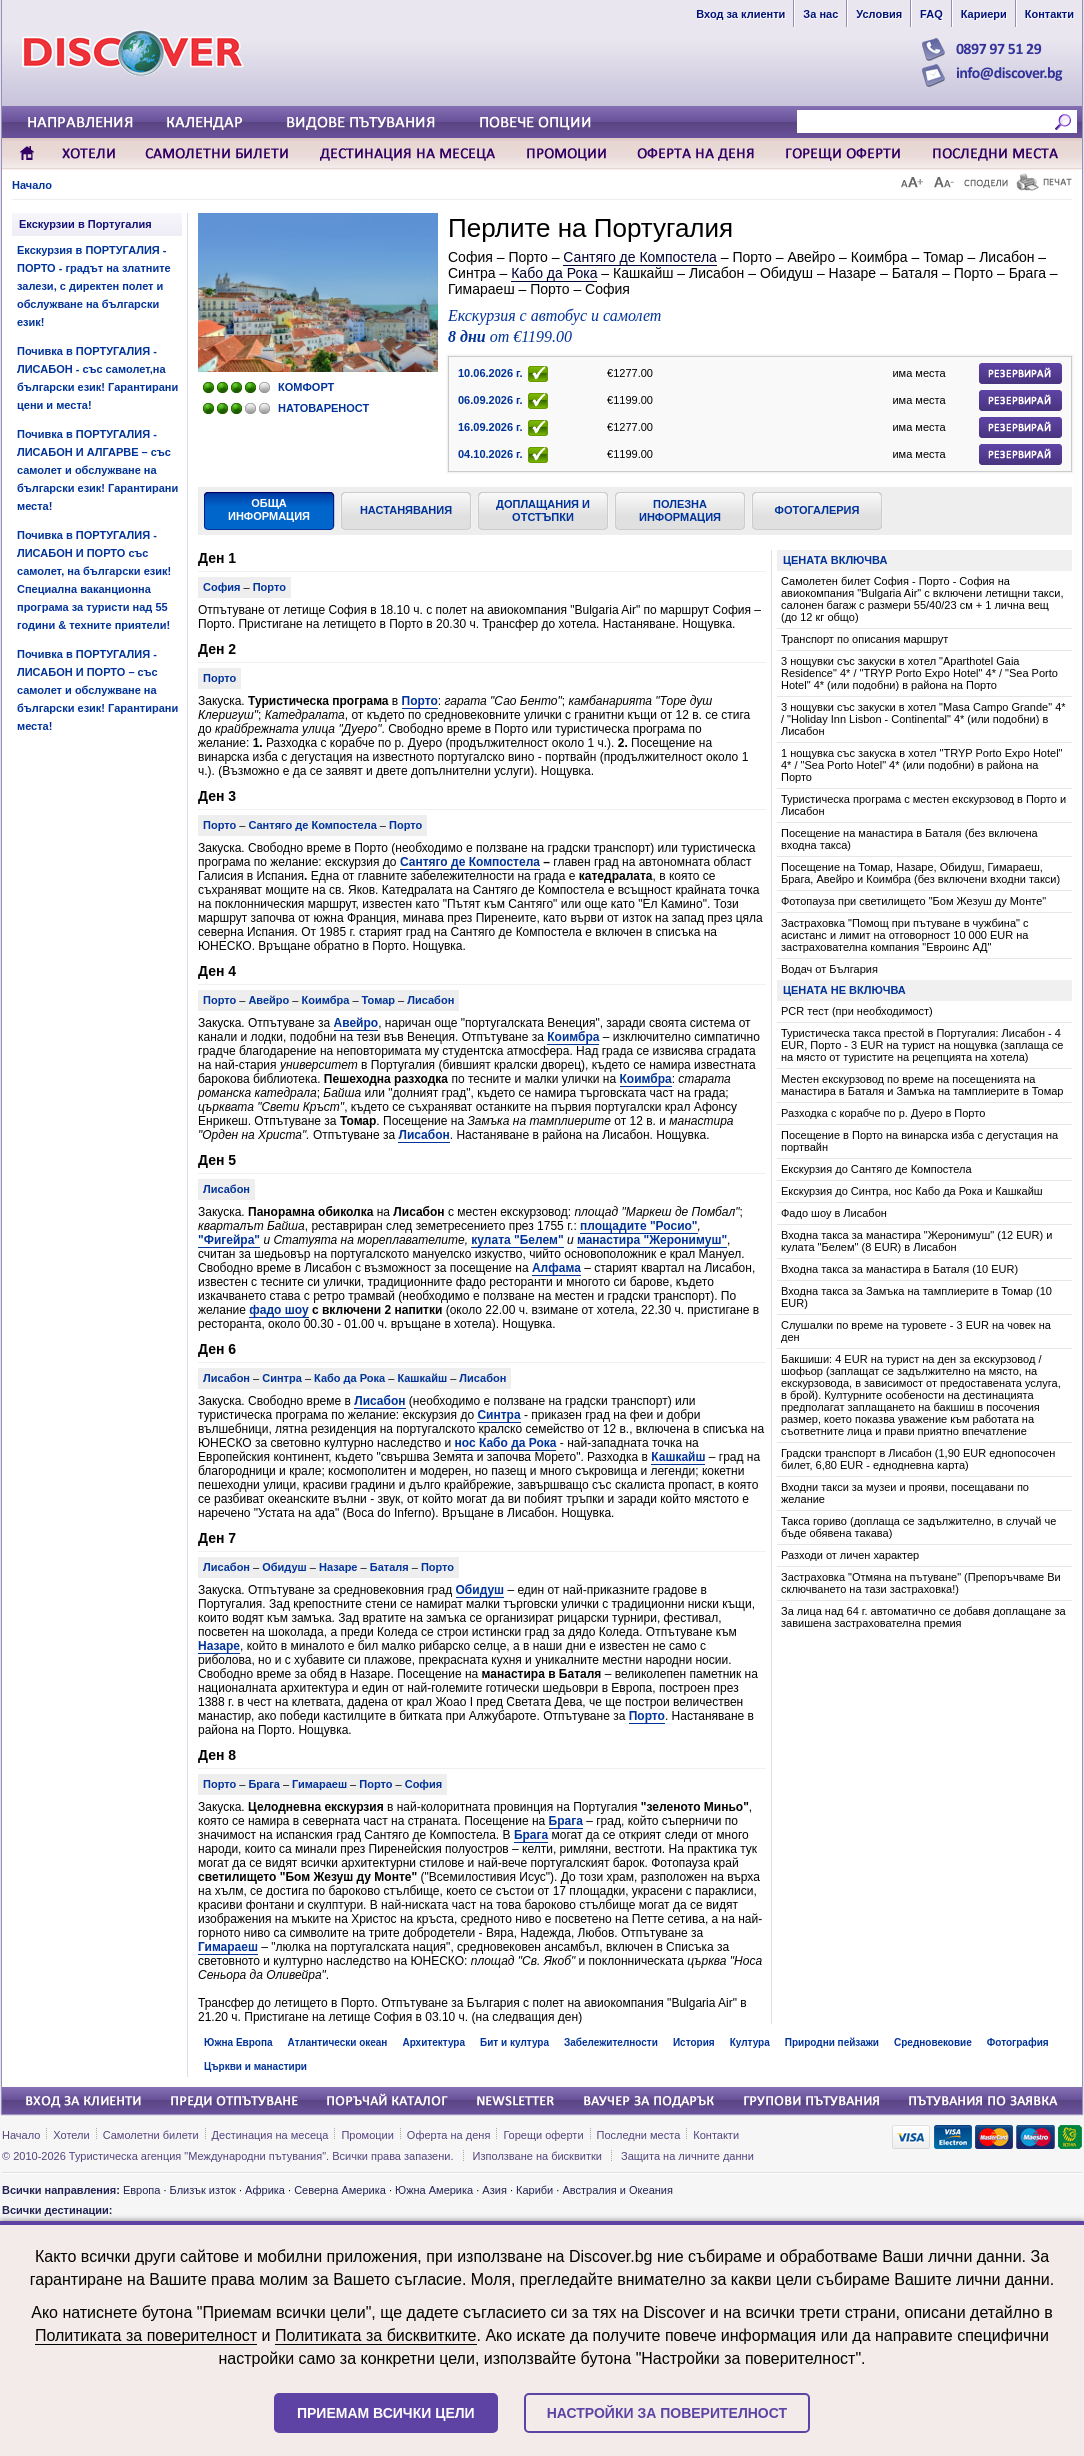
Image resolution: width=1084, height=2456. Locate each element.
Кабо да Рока (554, 273)
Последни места (639, 2135)
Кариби (534, 2190)
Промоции (367, 2135)
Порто (420, 701)
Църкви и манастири (255, 2066)
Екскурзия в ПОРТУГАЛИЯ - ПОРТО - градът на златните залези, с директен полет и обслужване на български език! (94, 286)
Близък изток (203, 2190)
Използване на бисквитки (537, 2156)
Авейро (356, 1023)
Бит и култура (514, 2042)
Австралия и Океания (617, 2190)
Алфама (556, 1268)
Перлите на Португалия (590, 228)
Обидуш (480, 1590)
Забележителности (611, 2042)
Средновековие (933, 2042)
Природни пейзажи (832, 2042)
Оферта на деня (449, 2135)
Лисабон (423, 1135)
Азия (494, 2190)
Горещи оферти (543, 2135)
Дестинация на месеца (270, 2135)
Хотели (71, 2135)
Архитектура (433, 2042)
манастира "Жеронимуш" (652, 1240)
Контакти (716, 2135)
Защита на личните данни (687, 2156)
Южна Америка (434, 2190)
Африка (265, 2190)
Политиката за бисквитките (376, 2335)
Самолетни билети (151, 2135)
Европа (142, 2190)
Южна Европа (238, 2042)
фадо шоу (278, 1310)
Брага (566, 1821)
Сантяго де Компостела (640, 257)
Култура (750, 2042)
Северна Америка (340, 2190)
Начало (32, 185)
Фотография (1018, 2042)
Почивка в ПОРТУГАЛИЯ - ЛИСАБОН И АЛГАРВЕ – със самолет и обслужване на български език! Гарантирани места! (97, 470)
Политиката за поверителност (146, 2335)
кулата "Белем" (517, 1240)
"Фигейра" (229, 1240)
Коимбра (573, 1037)
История (694, 2042)
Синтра (498, 1415)
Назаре (219, 1646)
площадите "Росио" (639, 1226)
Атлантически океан (338, 2042)
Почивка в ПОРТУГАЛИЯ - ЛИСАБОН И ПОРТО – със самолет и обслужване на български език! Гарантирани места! (97, 690)
